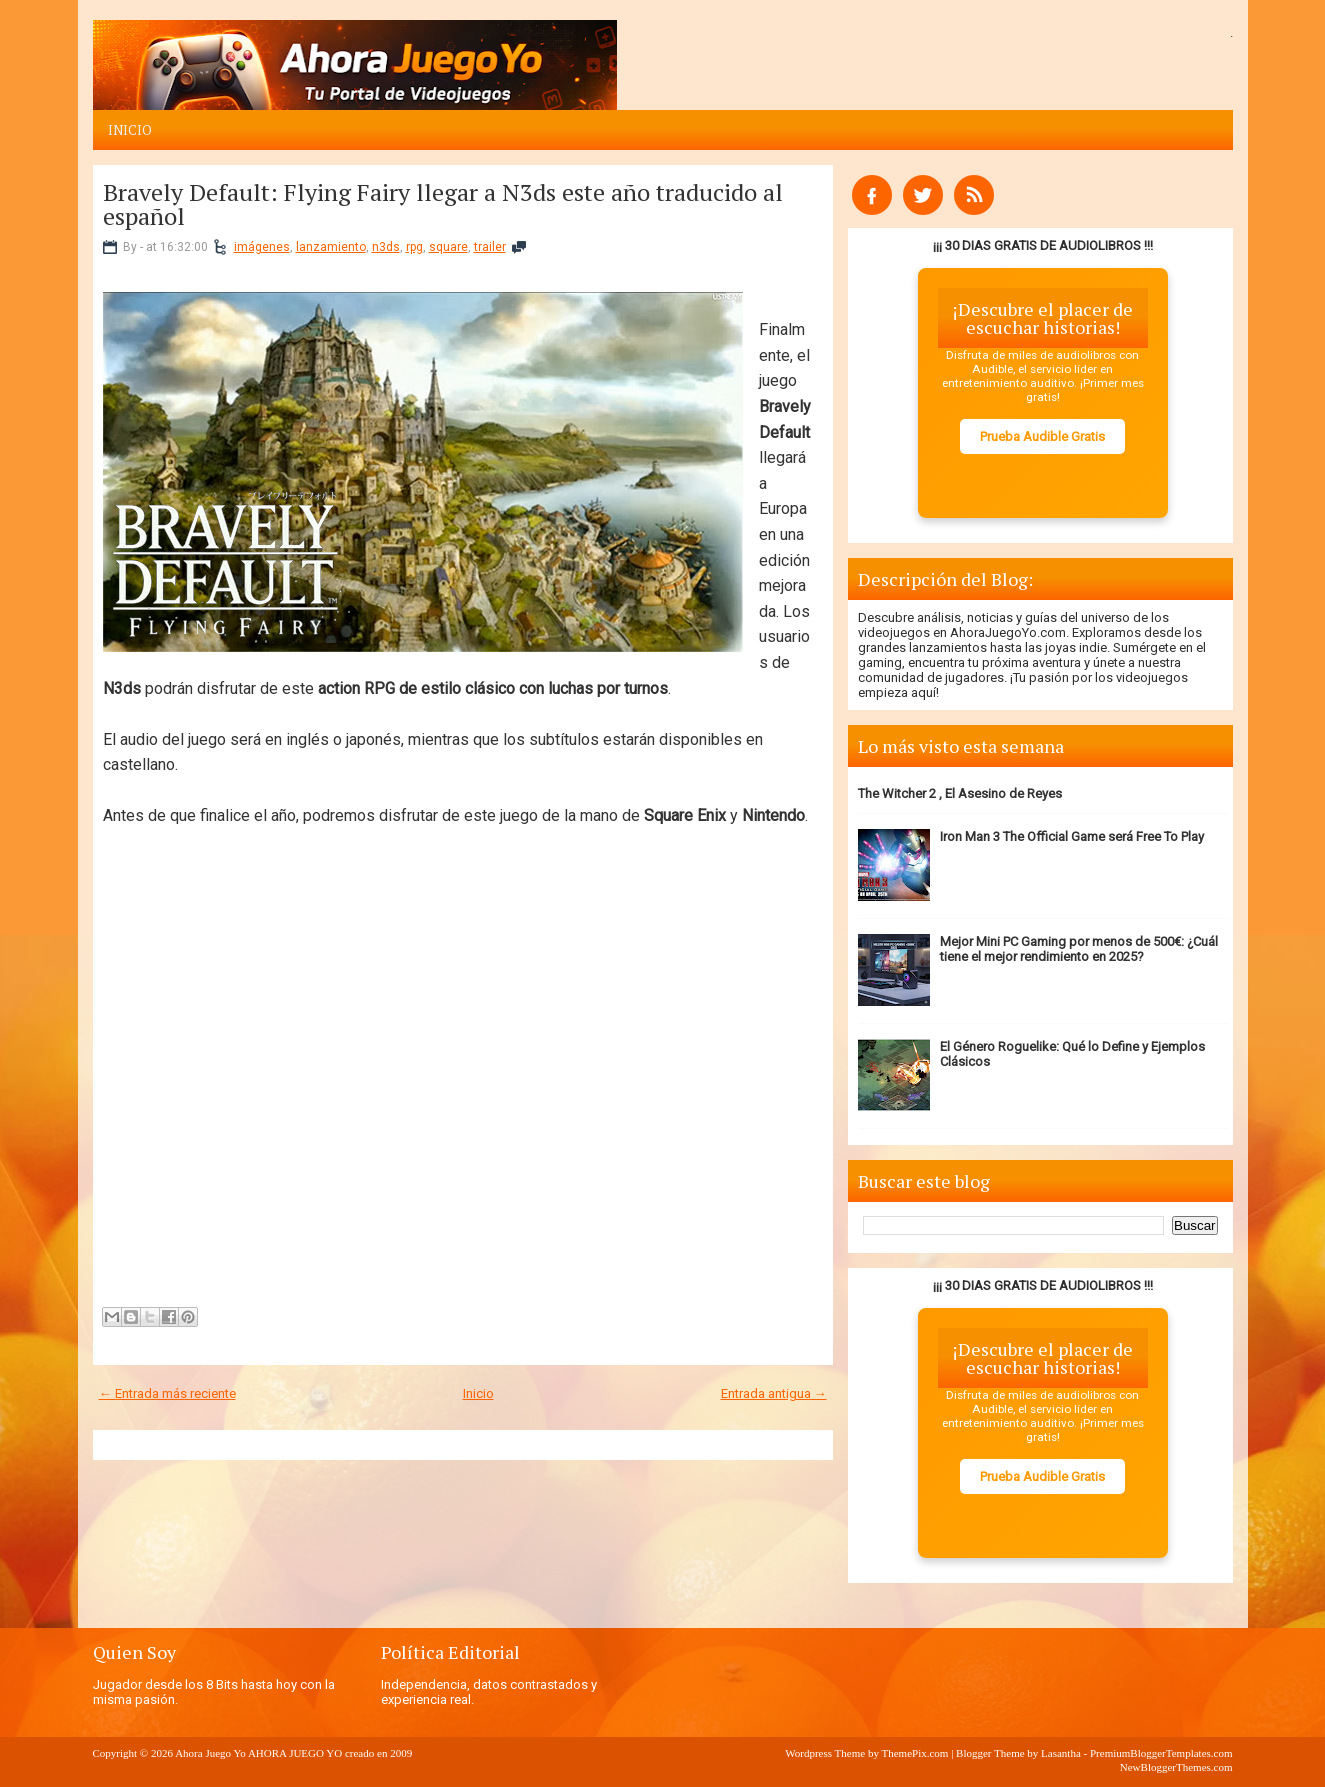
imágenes (262, 247)
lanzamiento (331, 247)
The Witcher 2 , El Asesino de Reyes (960, 793)
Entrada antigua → (774, 1393)
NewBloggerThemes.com (1176, 1767)
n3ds (386, 247)
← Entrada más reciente (167, 1393)
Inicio (130, 130)
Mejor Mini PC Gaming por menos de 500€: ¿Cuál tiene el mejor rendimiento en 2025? (1079, 949)
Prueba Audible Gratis (1042, 436)
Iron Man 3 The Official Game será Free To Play (1072, 836)
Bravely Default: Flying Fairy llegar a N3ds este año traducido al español (443, 204)
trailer (490, 247)
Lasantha (1061, 1753)
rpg (414, 247)
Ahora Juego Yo (210, 1753)
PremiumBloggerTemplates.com (1161, 1753)
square (448, 247)
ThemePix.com (914, 1753)
